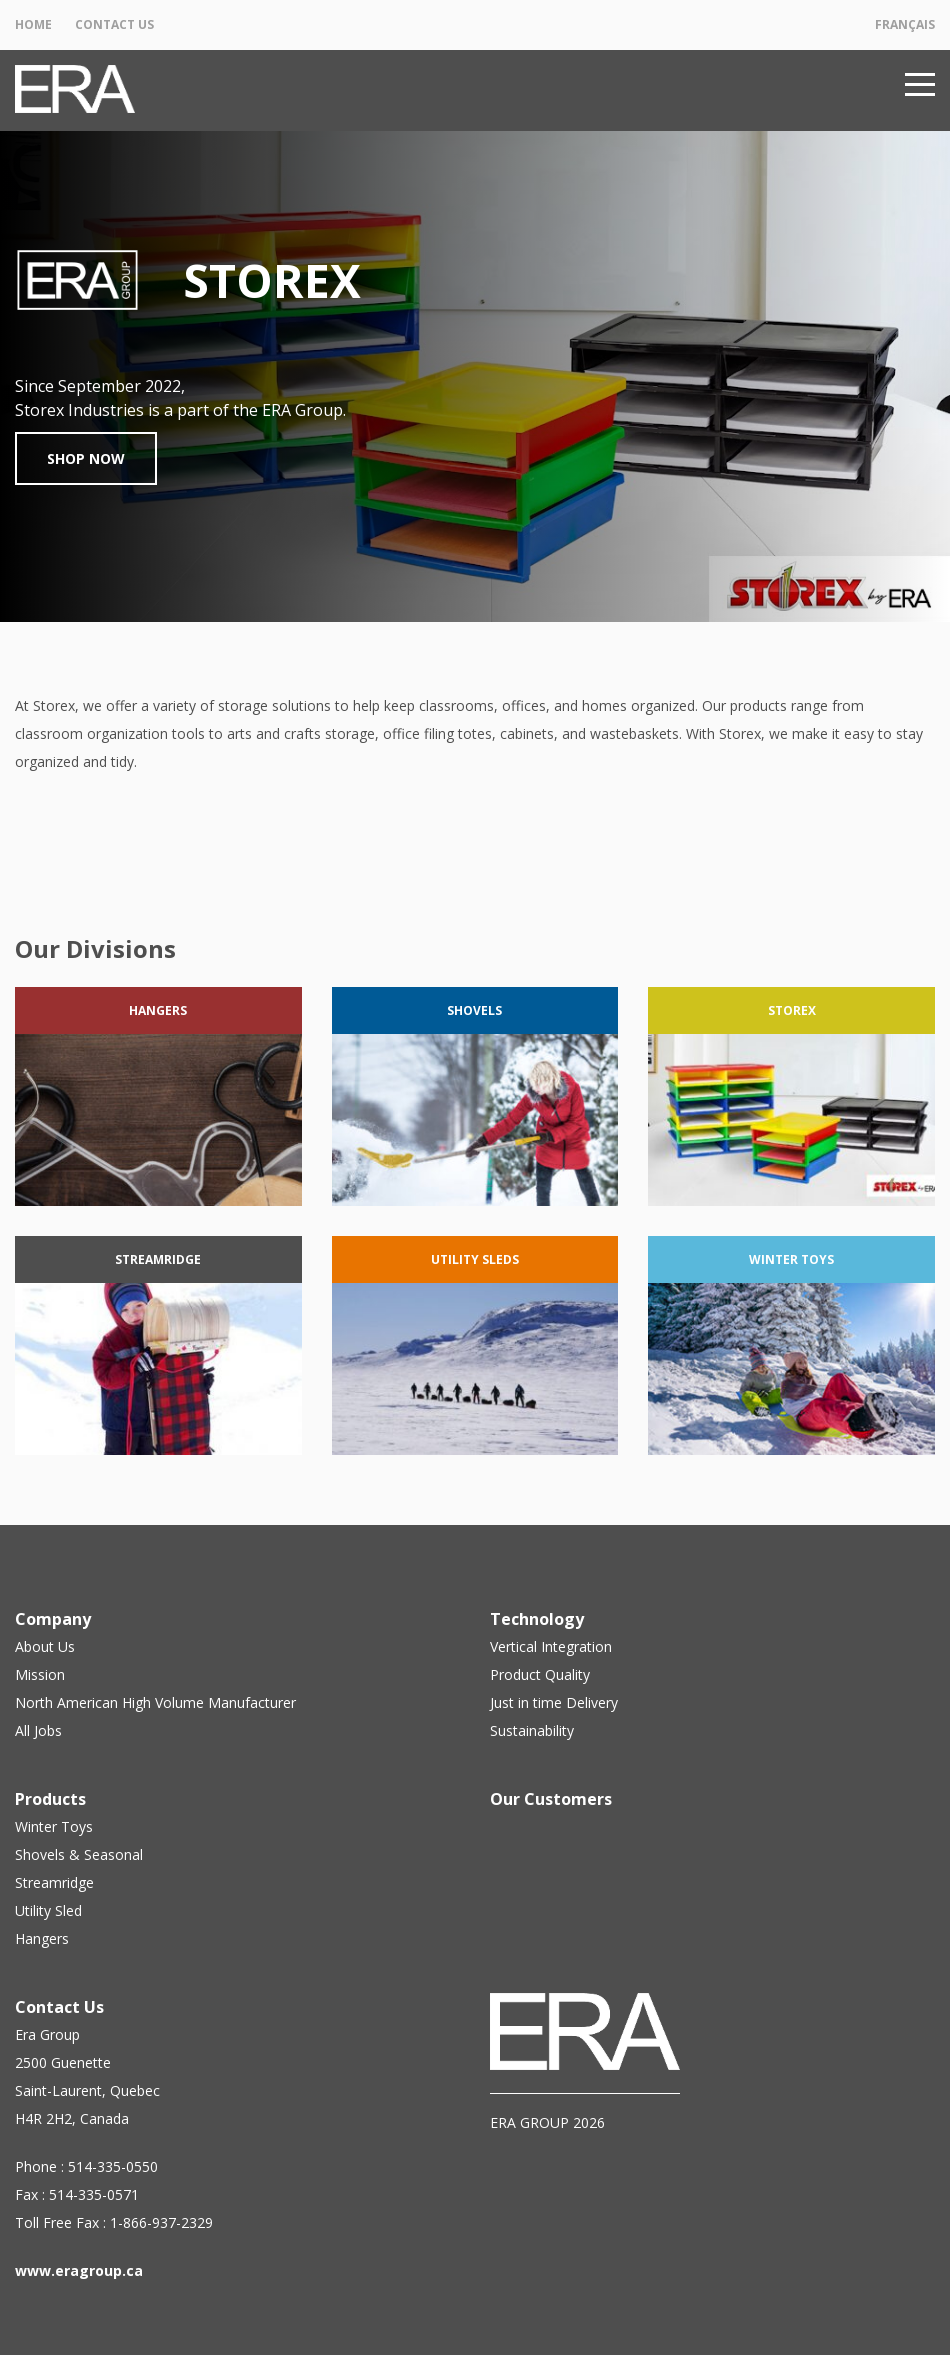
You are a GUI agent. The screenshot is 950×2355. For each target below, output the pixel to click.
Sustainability (532, 1730)
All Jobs (38, 1730)
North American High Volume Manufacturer (155, 1702)
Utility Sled (48, 1910)
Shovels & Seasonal (79, 1854)
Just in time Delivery (554, 1702)
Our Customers (551, 1799)
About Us (45, 1646)
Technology (537, 1619)
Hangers (42, 1938)
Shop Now (86, 458)
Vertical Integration (551, 1646)
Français (905, 24)
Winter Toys (54, 1826)
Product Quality (540, 1674)
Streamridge (54, 1882)
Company (53, 1619)
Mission (40, 1674)
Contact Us (114, 24)
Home (33, 24)
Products (50, 1799)
